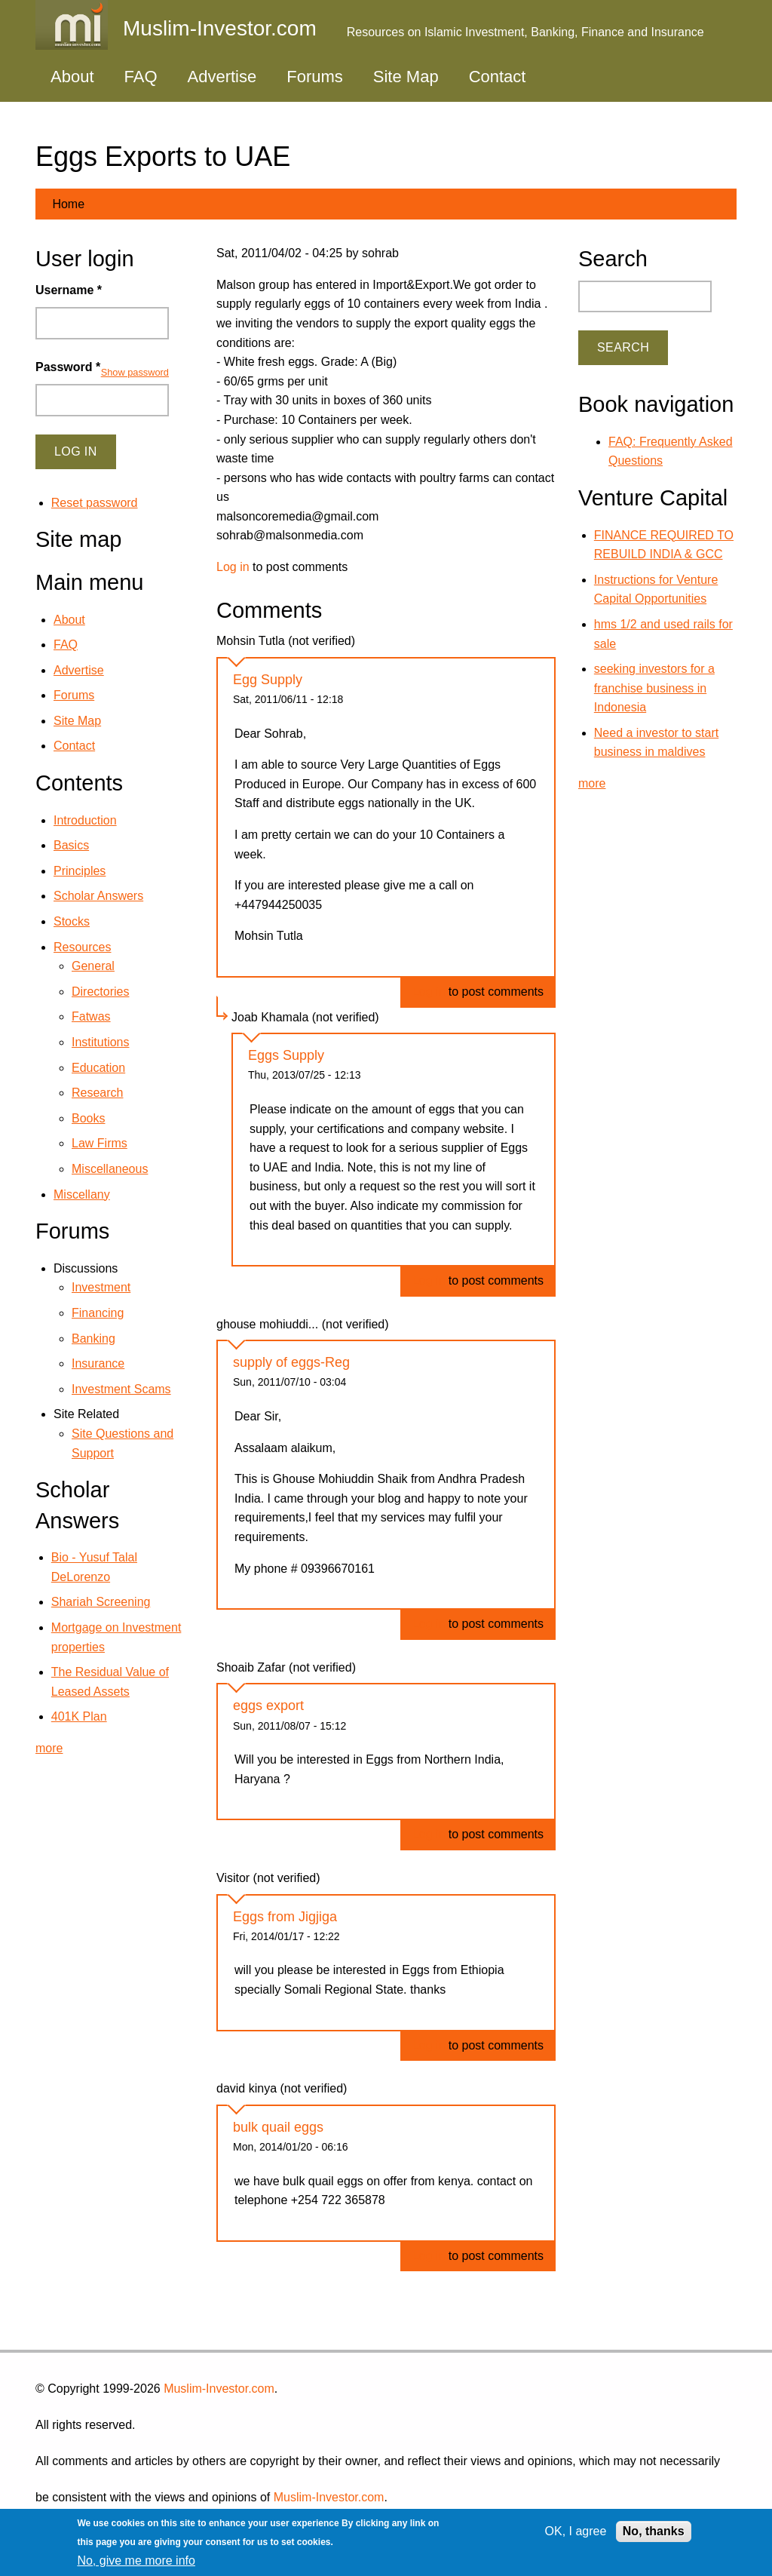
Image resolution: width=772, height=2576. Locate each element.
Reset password (94, 502)
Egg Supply (267, 679)
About (72, 76)
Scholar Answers (98, 895)
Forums (314, 76)
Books (88, 1118)
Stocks (72, 921)
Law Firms (99, 1143)
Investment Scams (121, 1389)
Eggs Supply (286, 1055)
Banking (93, 1338)
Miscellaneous (110, 1168)
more (49, 1748)
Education (98, 1067)
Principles (80, 870)
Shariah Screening (101, 1601)
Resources (82, 947)
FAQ (141, 76)
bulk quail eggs (278, 2127)
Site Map (406, 76)
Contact (497, 76)
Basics (71, 845)
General (93, 965)
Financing (98, 1312)
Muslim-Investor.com (219, 2388)
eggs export (268, 1705)
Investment (101, 1287)
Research (97, 1092)
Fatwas (91, 1016)
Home (68, 204)
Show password (135, 372)
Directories (100, 991)
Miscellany (82, 1194)
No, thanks (654, 2531)
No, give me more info (136, 2560)
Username (68, 290)
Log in (233, 566)
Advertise (222, 76)
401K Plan (79, 1716)
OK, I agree (576, 2531)
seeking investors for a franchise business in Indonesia (654, 688)
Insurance (98, 1363)
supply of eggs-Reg (291, 1362)
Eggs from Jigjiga (285, 1916)
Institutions (100, 1042)
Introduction (85, 820)
